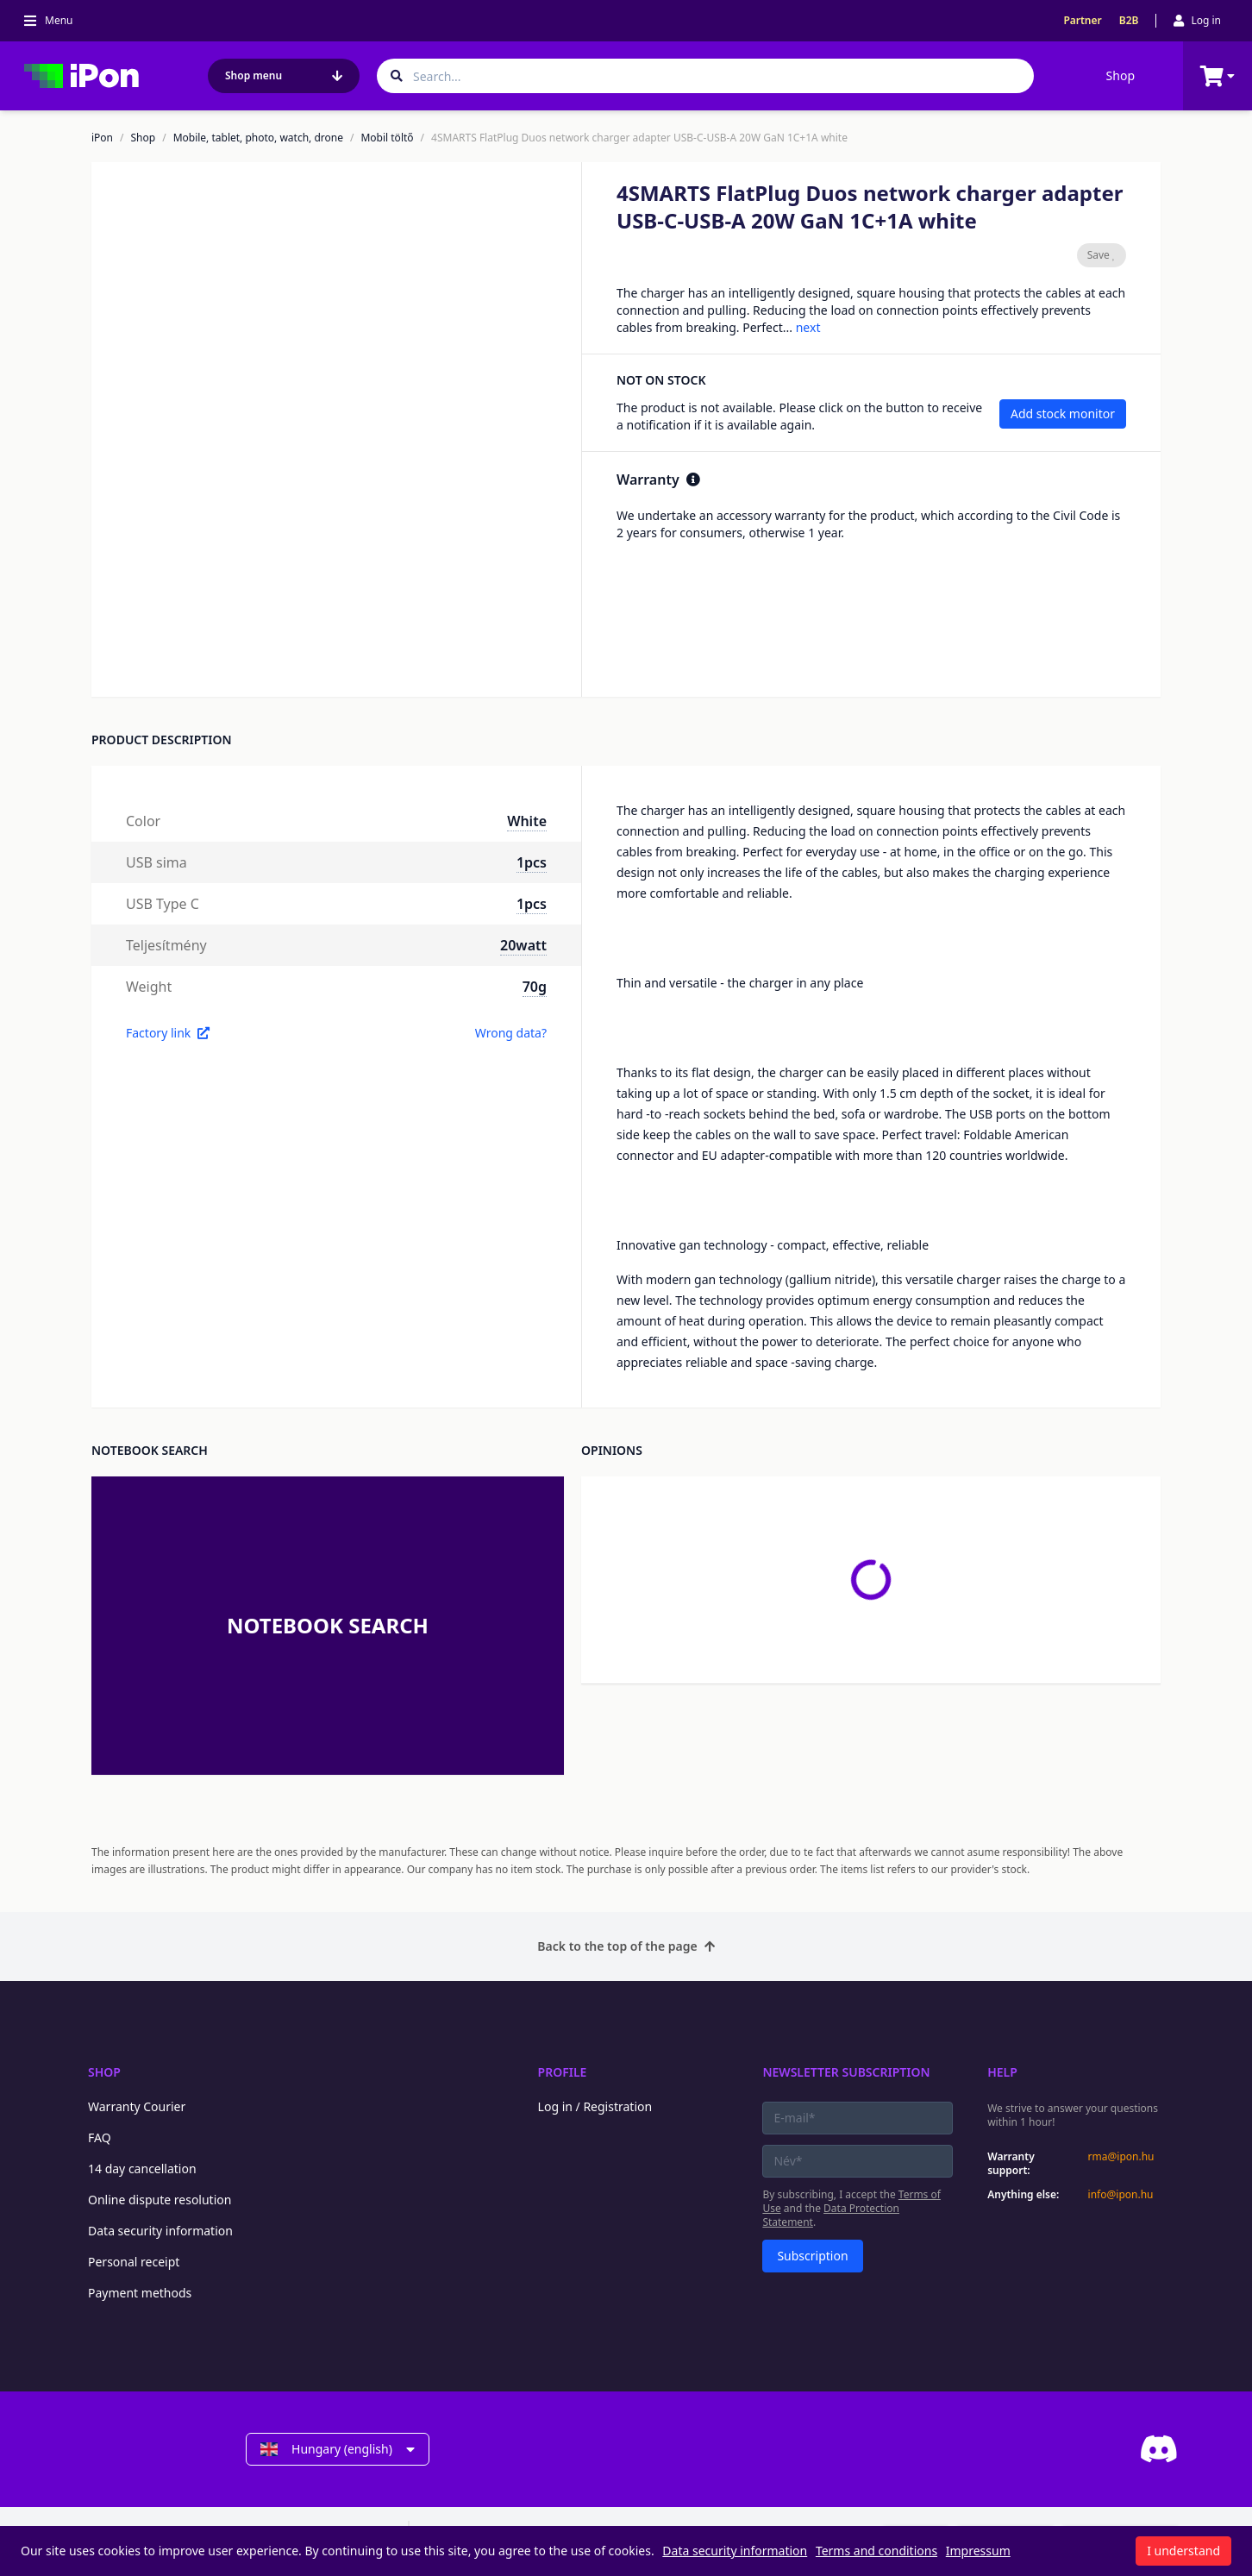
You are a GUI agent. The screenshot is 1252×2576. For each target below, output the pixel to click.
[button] (273, 650)
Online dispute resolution (159, 2199)
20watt (523, 945)
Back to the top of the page (625, 1946)
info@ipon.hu (1121, 2195)
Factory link (168, 1033)
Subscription (812, 2255)
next (808, 327)
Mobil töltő (386, 138)
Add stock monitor (1063, 413)
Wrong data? (511, 1033)
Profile (562, 2072)
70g (535, 986)
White (527, 821)
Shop (1120, 75)
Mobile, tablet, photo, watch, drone (258, 138)
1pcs (531, 862)
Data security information (160, 2230)
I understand (1183, 2550)
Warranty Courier (136, 2106)
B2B (1129, 21)
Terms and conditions (876, 2550)
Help (1002, 2072)
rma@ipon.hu (1121, 2157)
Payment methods (139, 2293)
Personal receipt (133, 2261)
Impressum (978, 2550)
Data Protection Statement (830, 2215)
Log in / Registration (595, 2106)
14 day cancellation (142, 2168)
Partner (1082, 21)
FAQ (99, 2137)
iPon (102, 138)
